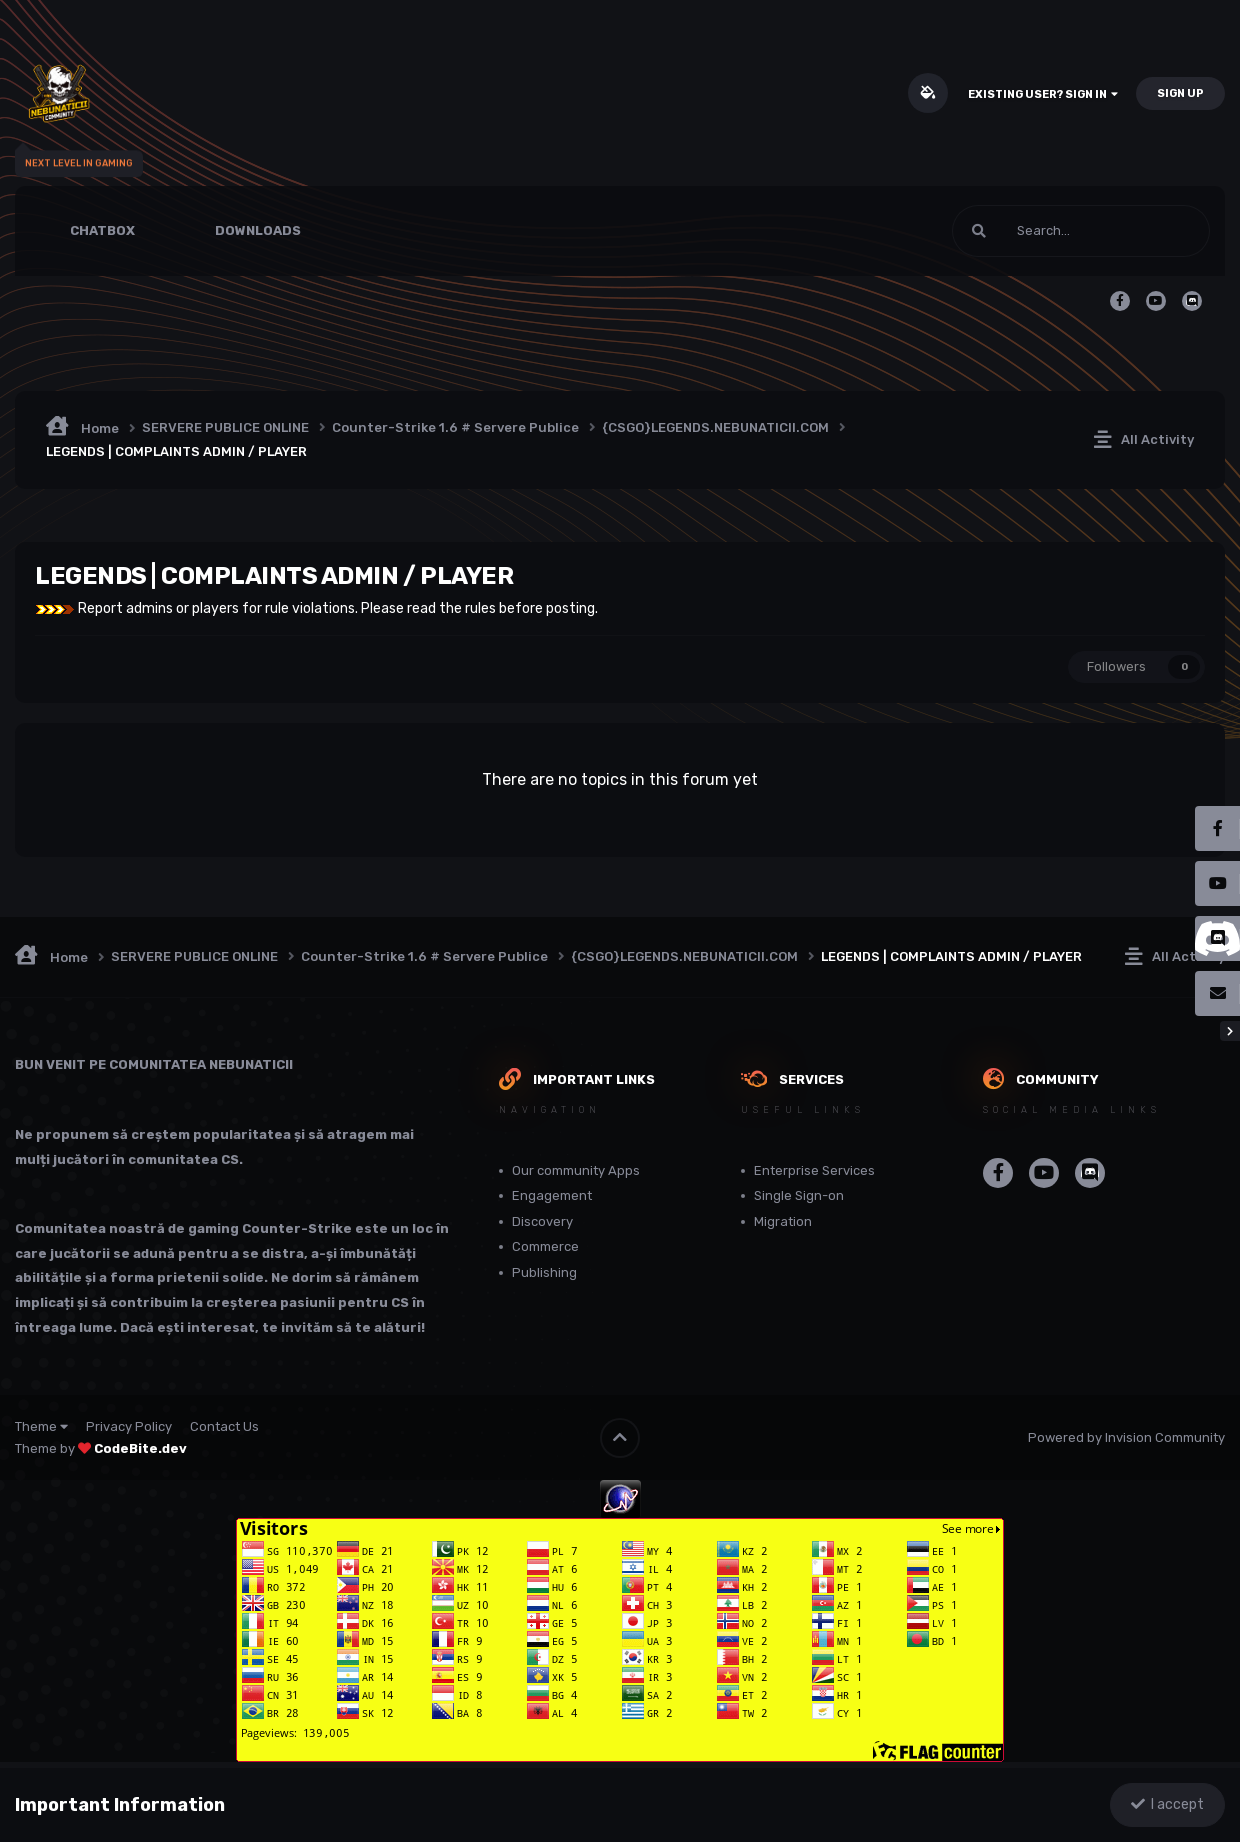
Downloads (258, 230)
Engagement (552, 1195)
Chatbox (102, 230)
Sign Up (1180, 93)
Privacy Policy (129, 1426)
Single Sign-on (799, 1195)
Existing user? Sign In (1043, 94)
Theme (41, 1426)
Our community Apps (576, 1170)
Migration (783, 1221)
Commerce (545, 1246)
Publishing (544, 1272)
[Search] (1029, 231)
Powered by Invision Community (1126, 1437)
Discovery (542, 1221)
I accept (1167, 1804)
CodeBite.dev (140, 1448)
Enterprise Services (814, 1170)
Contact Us (224, 1426)
